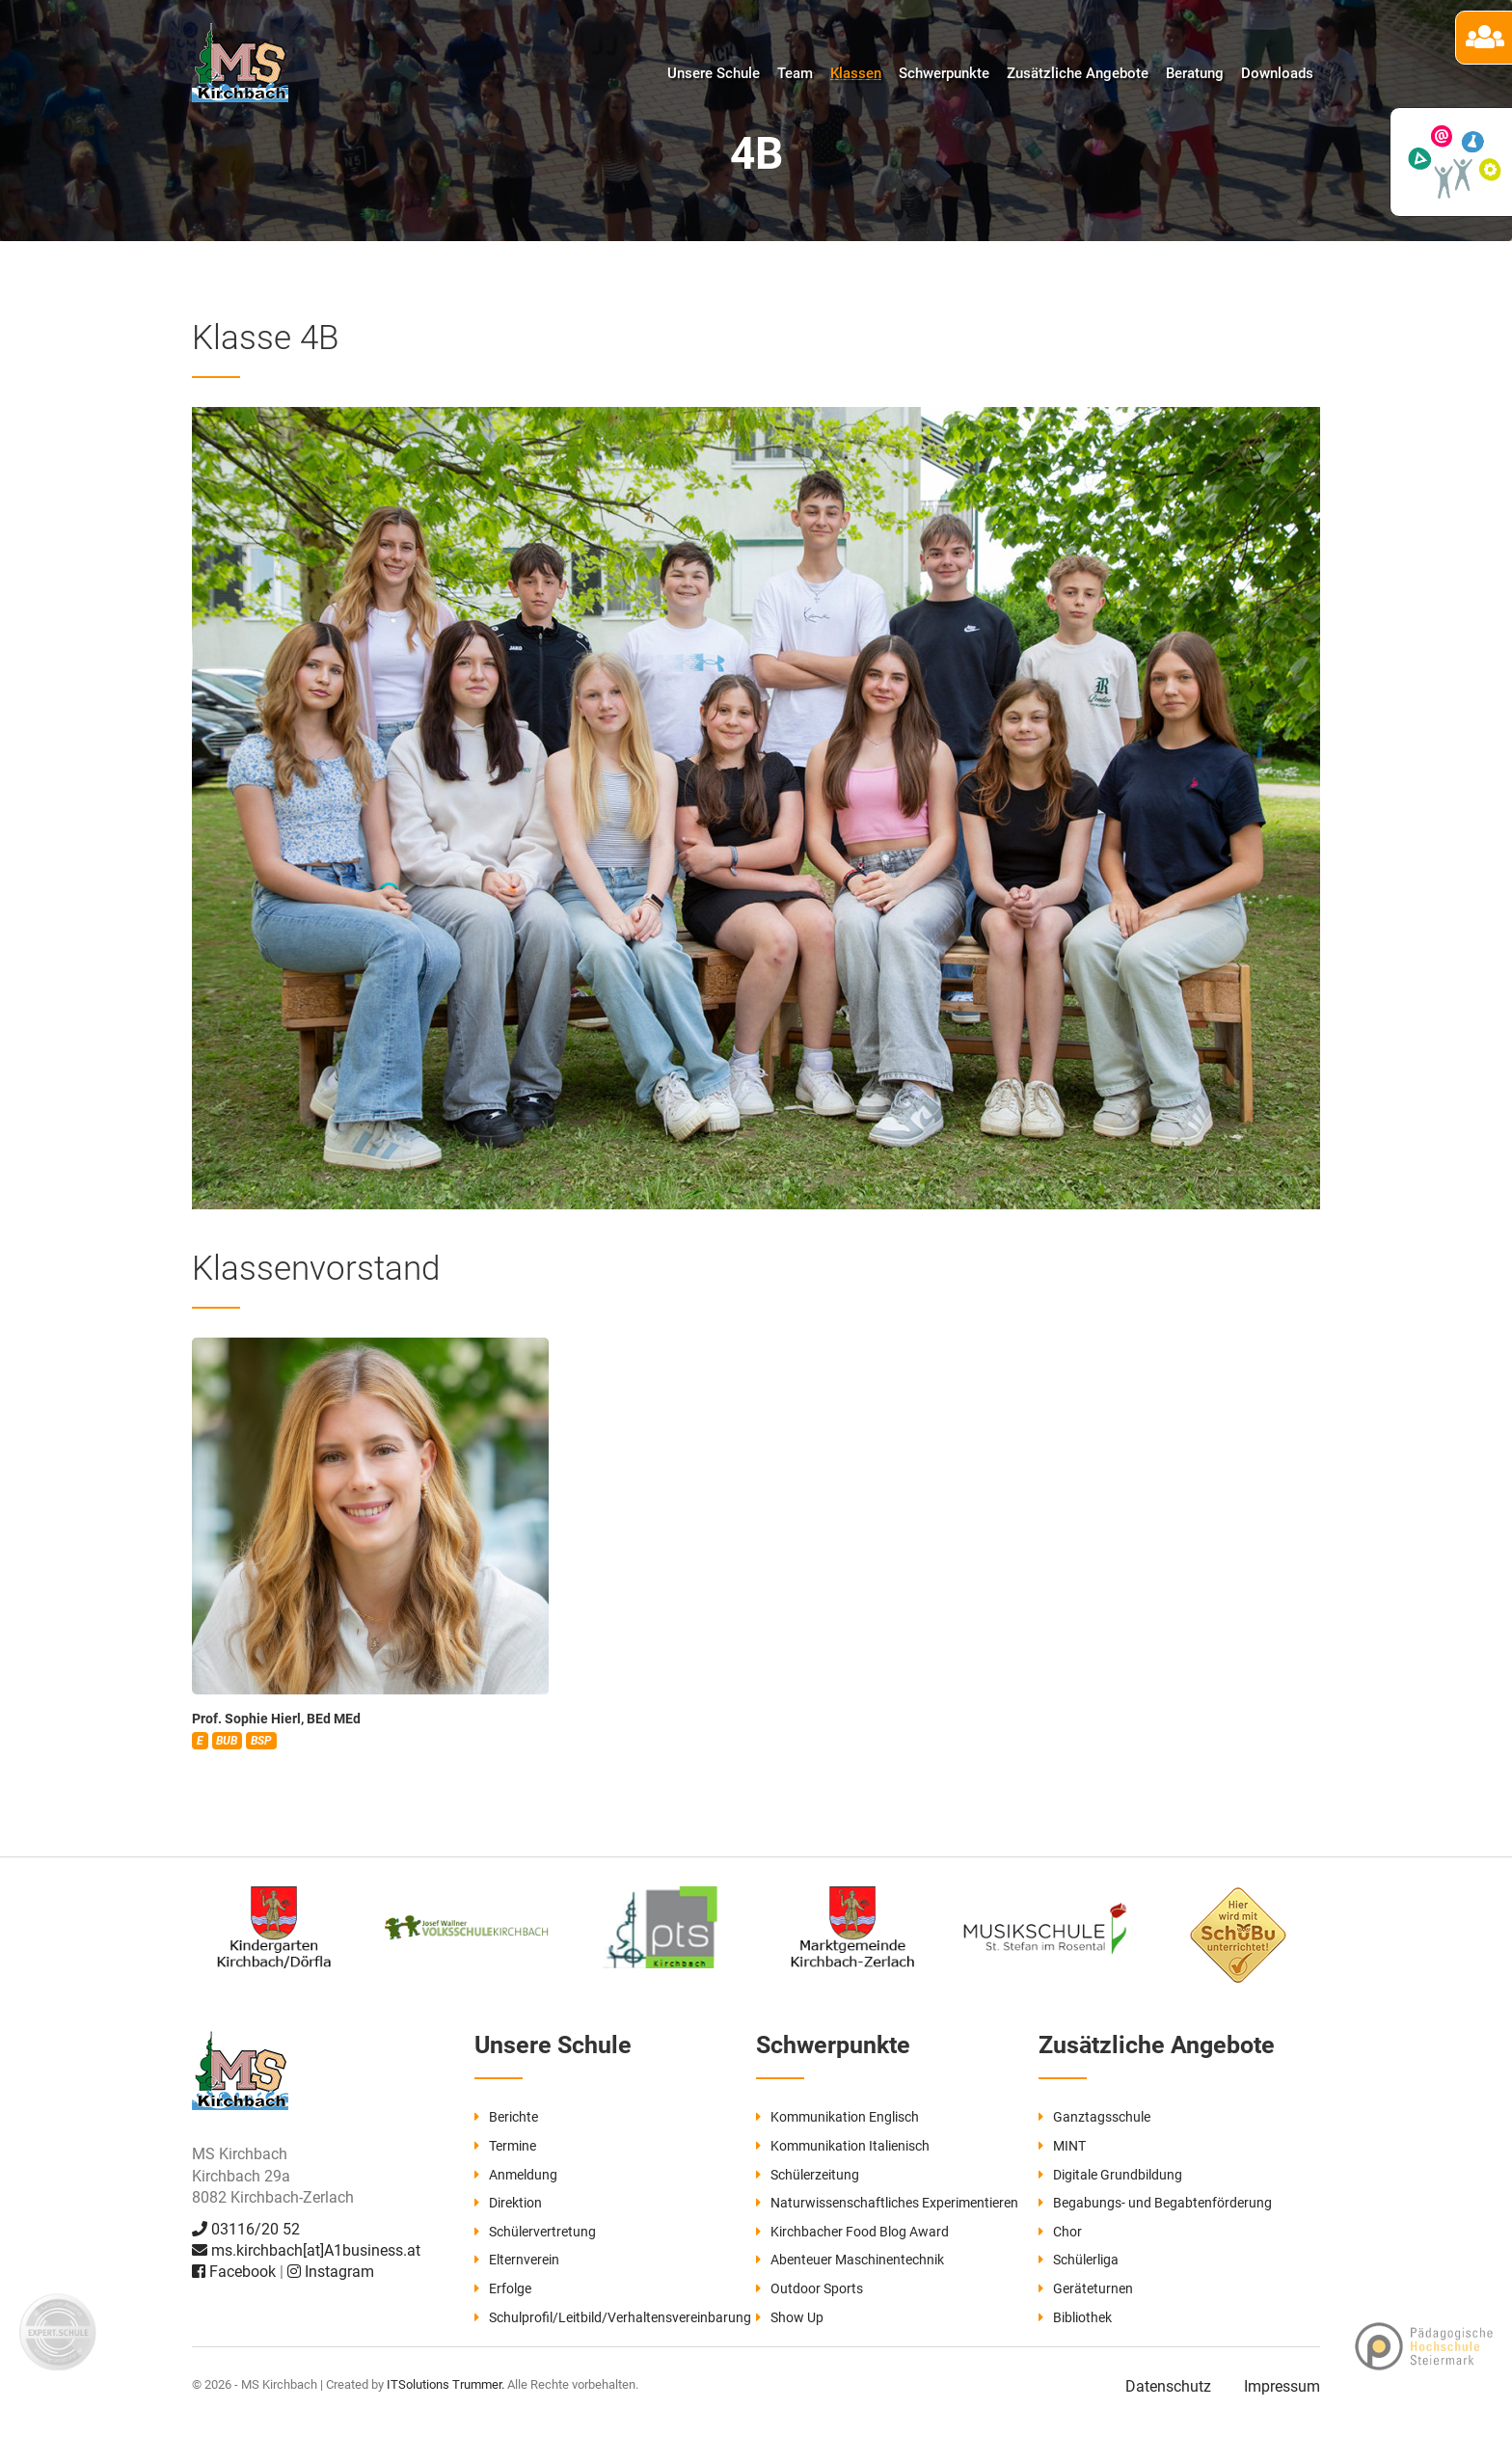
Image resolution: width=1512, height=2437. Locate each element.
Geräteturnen (1086, 2288)
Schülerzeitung (807, 2174)
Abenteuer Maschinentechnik (850, 2259)
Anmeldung (515, 2174)
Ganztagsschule (1094, 2117)
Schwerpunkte (944, 73)
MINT (1062, 2145)
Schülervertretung (535, 2231)
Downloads (1277, 73)
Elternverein (516, 2259)
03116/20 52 (246, 2229)
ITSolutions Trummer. (445, 2384)
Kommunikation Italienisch (843, 2145)
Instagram (330, 2271)
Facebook (236, 2271)
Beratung (1195, 73)
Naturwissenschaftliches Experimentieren (887, 2202)
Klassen (855, 73)
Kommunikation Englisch (837, 2117)
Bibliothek (1075, 2317)
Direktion (508, 2202)
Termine (505, 2145)
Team (795, 73)
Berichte (506, 2117)
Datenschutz (1168, 2386)
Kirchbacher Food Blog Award (852, 2231)
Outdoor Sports (809, 2288)
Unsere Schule (713, 73)
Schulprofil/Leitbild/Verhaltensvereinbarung (612, 2317)
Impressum (1282, 2386)
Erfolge (502, 2288)
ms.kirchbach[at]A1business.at (306, 2250)
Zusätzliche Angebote (1077, 73)
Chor (1060, 2231)
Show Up (790, 2317)
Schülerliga (1079, 2259)
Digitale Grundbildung (1110, 2174)
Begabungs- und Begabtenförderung (1155, 2202)
